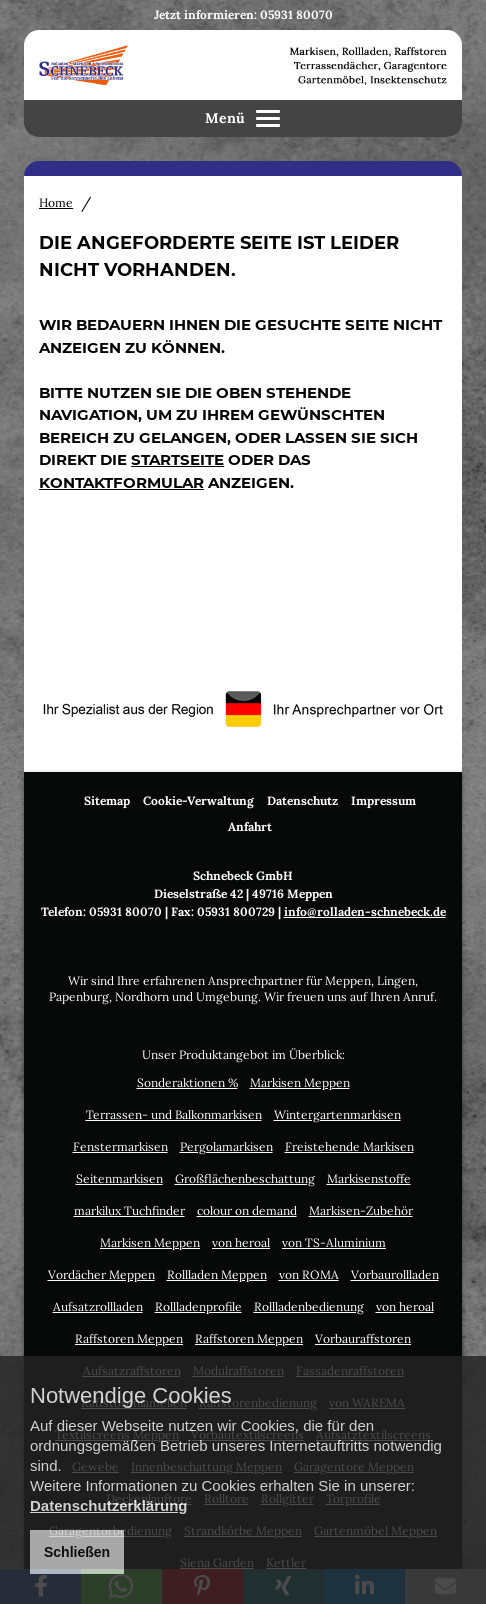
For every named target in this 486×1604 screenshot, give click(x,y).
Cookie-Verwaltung (198, 800)
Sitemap (107, 800)
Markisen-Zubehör (361, 1210)
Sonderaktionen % (187, 1082)
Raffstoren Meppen (129, 1338)
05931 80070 (296, 14)
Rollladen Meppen (217, 1274)
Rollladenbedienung (309, 1306)
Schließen (77, 1552)
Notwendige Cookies (131, 1396)
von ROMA (309, 1274)
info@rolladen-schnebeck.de (365, 911)
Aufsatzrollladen (98, 1306)
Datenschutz (302, 800)
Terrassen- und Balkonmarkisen (174, 1114)
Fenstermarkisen (120, 1146)
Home (56, 202)
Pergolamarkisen (226, 1146)
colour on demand (247, 1210)
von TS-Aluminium (334, 1242)
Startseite (177, 459)
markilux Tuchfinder (129, 1210)
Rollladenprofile (198, 1306)
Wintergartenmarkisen (337, 1114)
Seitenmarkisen (119, 1178)
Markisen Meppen (300, 1082)
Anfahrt (250, 826)
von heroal (241, 1242)
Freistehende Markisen (349, 1146)
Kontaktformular (121, 482)
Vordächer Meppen (101, 1274)
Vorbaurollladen (395, 1274)
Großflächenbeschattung (245, 1178)
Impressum (383, 800)
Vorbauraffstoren (363, 1338)
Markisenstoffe (369, 1178)
